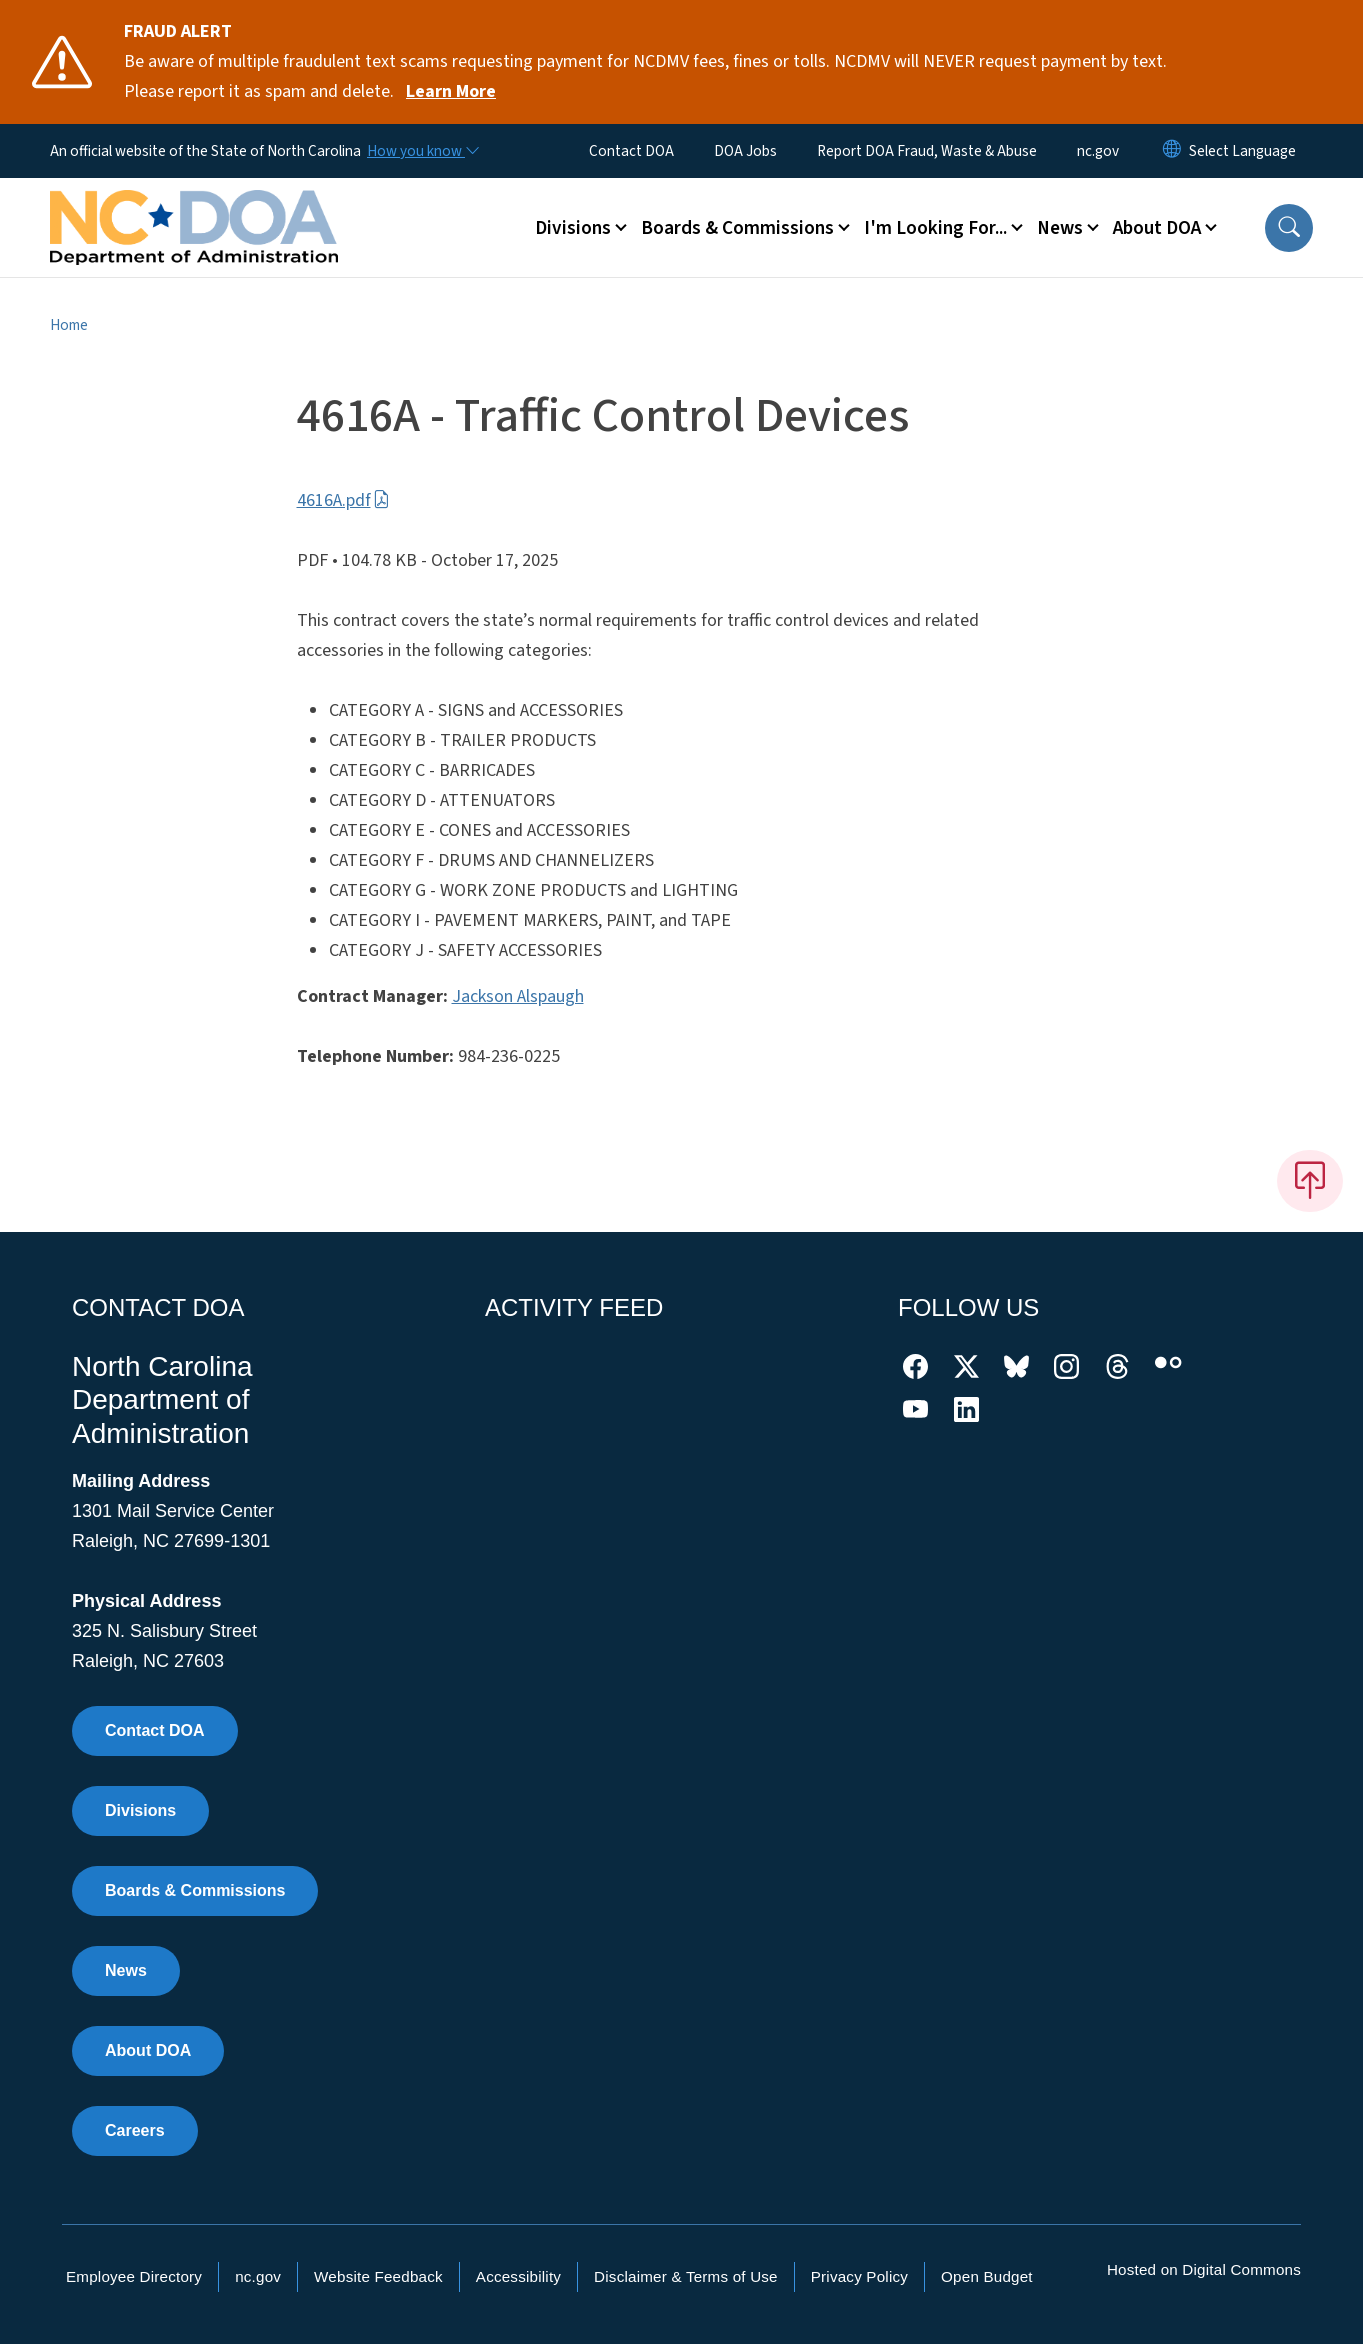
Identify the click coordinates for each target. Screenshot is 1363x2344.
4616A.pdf (343, 500)
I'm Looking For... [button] (935, 228)
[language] (1242, 151)
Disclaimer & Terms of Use (686, 2276)
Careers (135, 2130)
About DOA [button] (1157, 228)
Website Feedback (378, 2276)
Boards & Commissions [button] (737, 228)
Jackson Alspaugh (518, 996)
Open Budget (987, 2276)
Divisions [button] (573, 228)
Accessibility (518, 2276)
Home (69, 325)
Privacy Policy (859, 2276)
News (126, 1970)
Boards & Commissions (195, 1890)
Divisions (140, 1810)
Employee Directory (134, 2276)
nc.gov (1098, 151)
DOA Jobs (745, 151)
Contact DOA (631, 151)
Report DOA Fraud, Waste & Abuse (927, 151)
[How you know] (422, 151)
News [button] (1060, 228)
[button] (1289, 228)
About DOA (148, 2050)
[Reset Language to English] (1172, 151)
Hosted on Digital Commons (1204, 2269)
